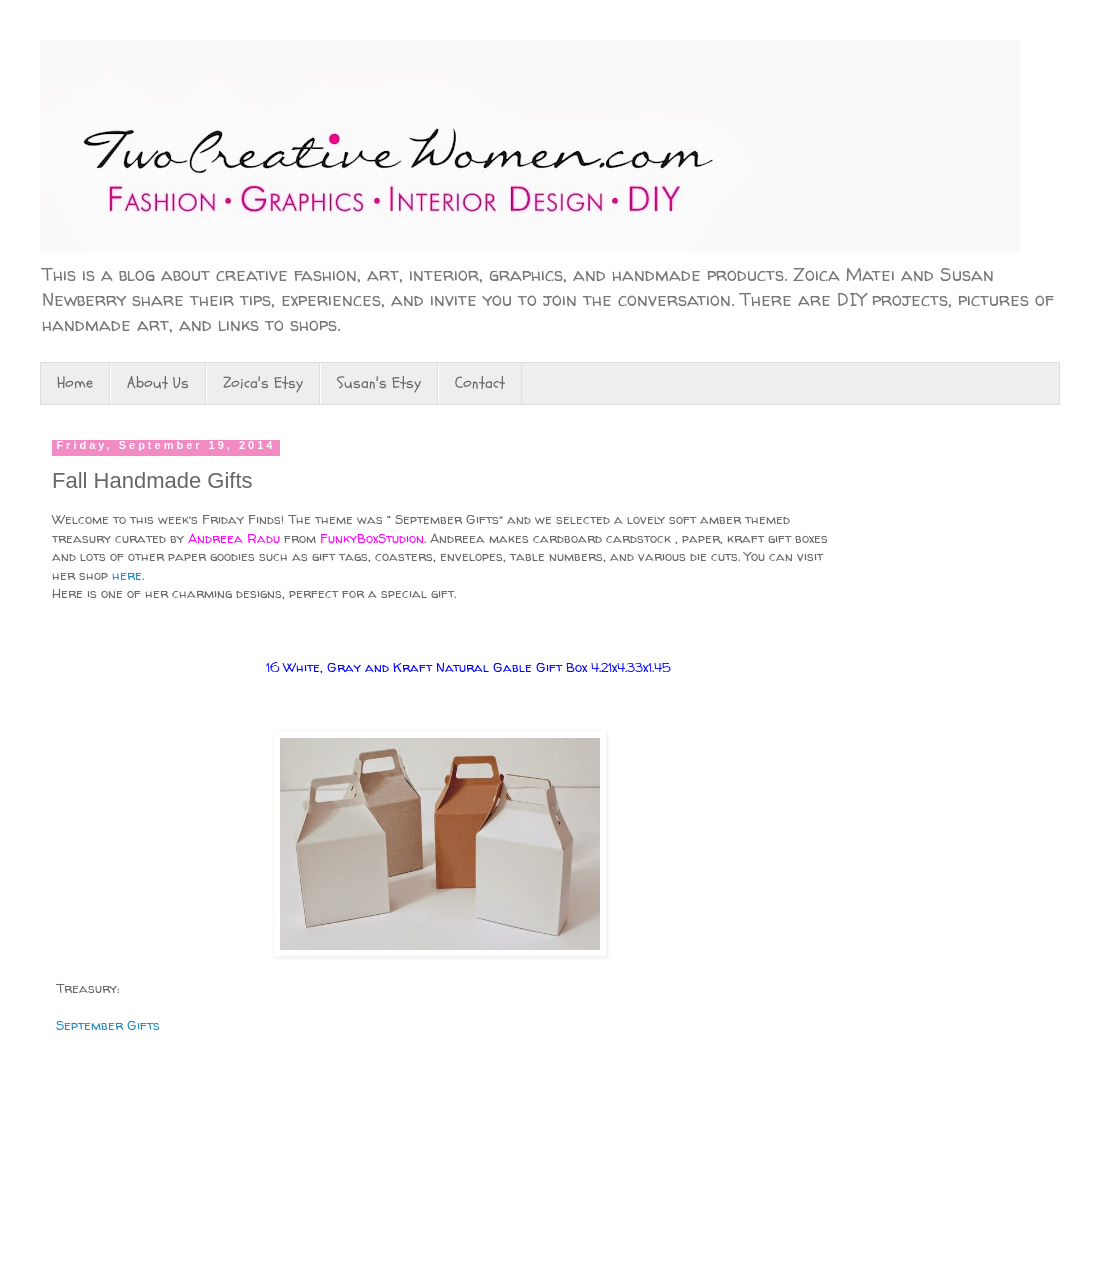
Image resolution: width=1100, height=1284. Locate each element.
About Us (158, 383)
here (125, 575)
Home (75, 383)
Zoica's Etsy (263, 383)
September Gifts (106, 1025)
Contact (480, 383)
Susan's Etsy (379, 383)
